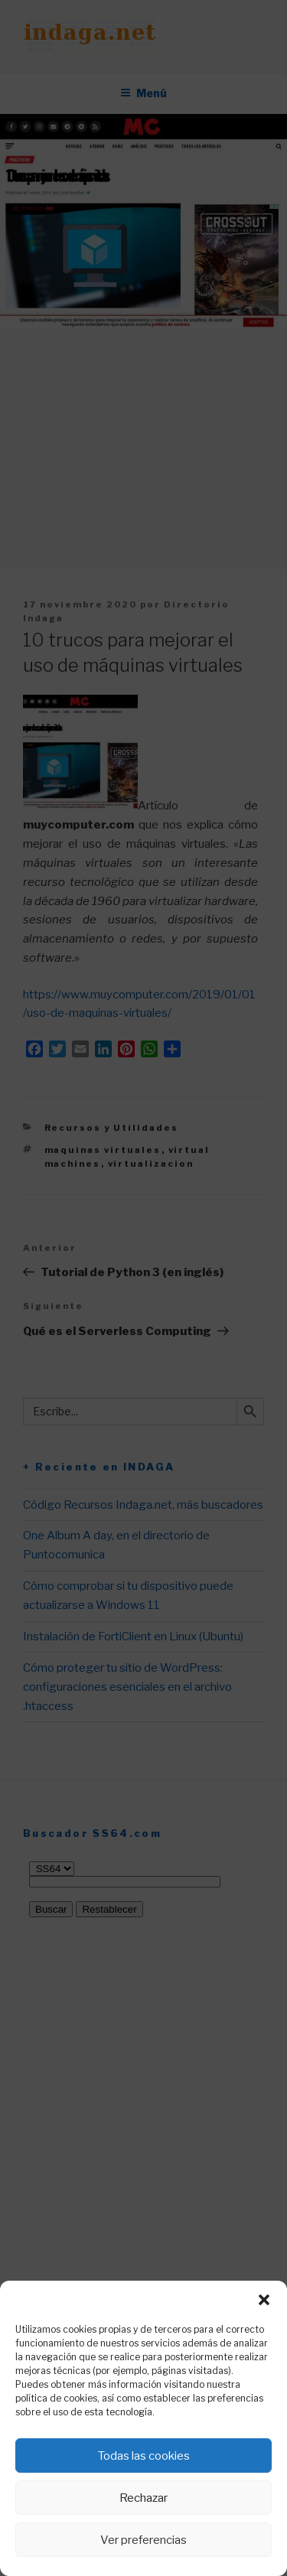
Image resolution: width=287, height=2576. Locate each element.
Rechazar (143, 2498)
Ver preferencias (143, 2540)
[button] (264, 2299)
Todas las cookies (144, 2456)
